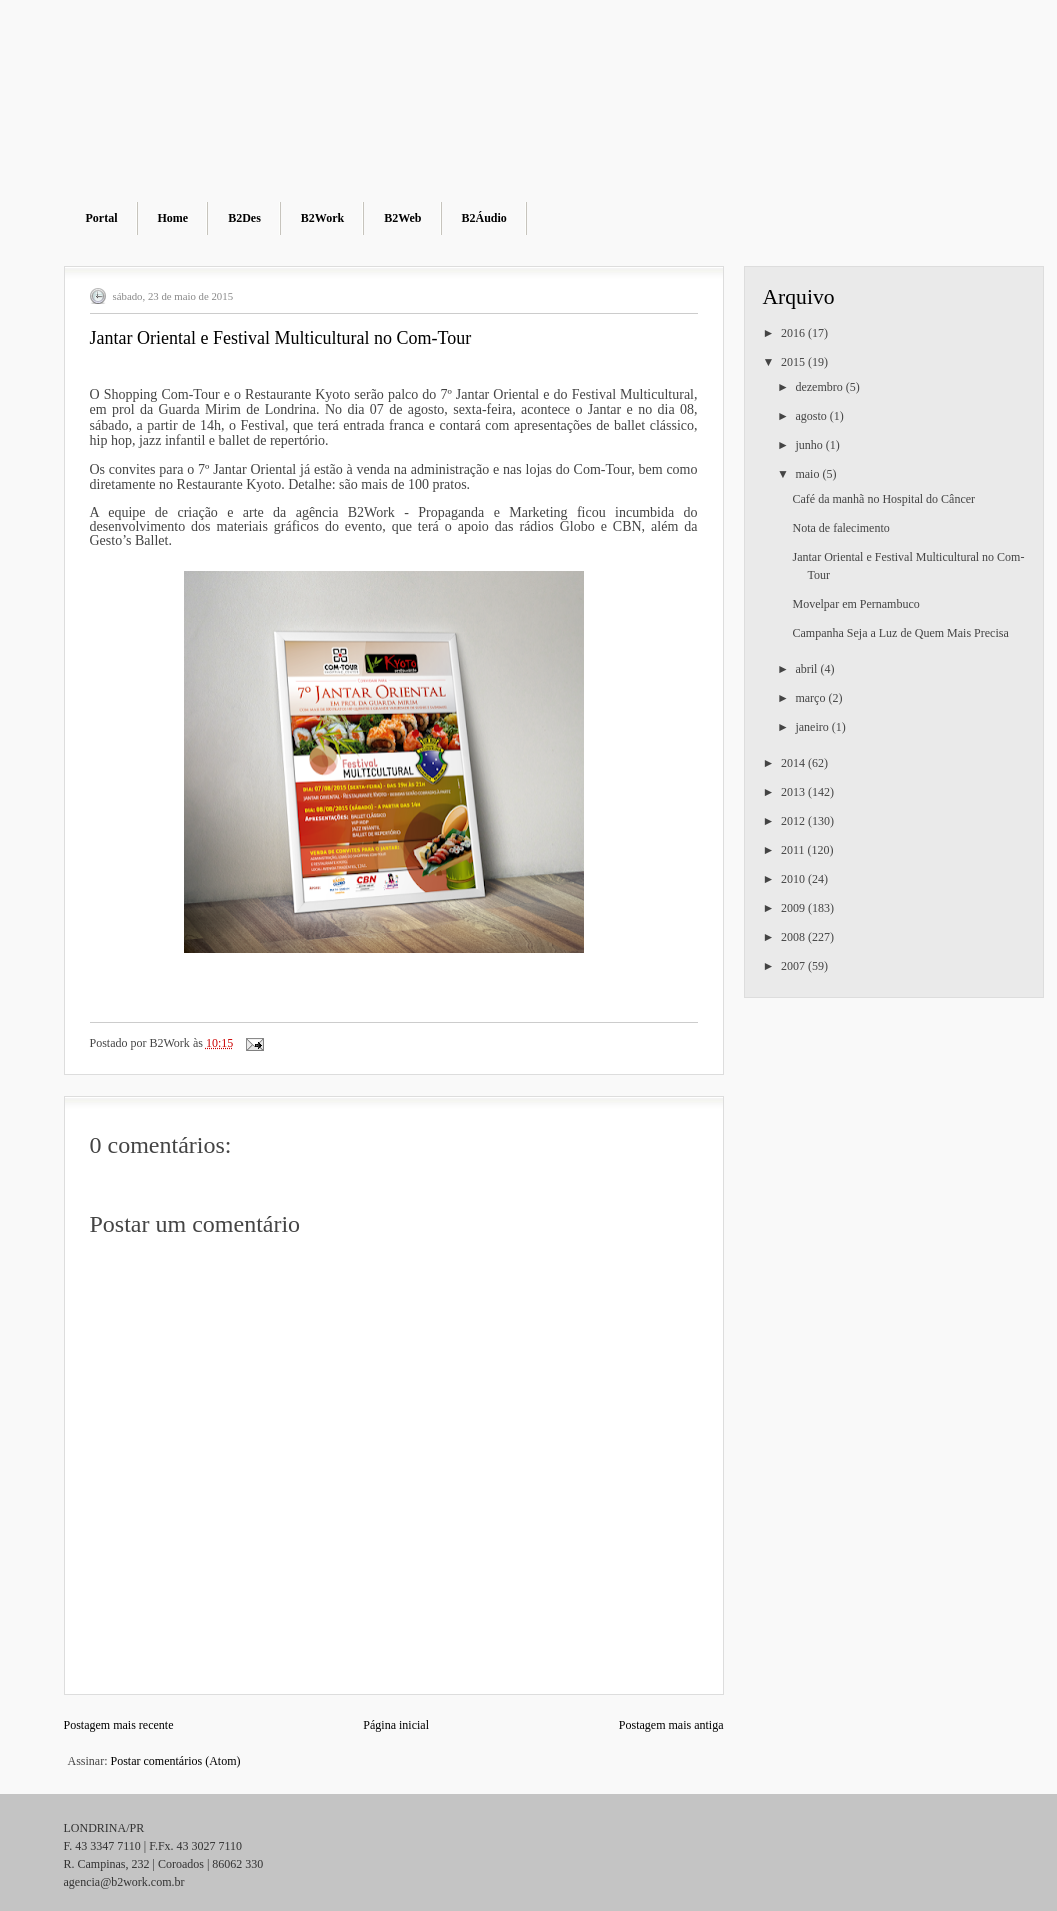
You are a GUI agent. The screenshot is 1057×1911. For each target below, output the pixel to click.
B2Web (402, 218)
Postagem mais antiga (671, 1725)
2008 (794, 937)
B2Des (244, 218)
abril (807, 669)
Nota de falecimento (840, 528)
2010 (794, 879)
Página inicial (396, 1725)
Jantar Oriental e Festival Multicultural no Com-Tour (281, 338)
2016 (794, 333)
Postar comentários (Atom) (176, 1761)
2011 (794, 850)
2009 (794, 908)
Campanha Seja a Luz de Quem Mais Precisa (900, 633)
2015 (794, 362)
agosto (812, 416)
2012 (794, 821)
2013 (794, 792)
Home (173, 218)
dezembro (820, 387)
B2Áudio (484, 218)
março (811, 698)
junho (810, 445)
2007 (794, 966)
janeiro (813, 727)
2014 (794, 763)
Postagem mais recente (119, 1725)
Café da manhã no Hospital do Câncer (883, 499)
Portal (102, 218)
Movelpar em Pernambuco (855, 604)
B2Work (322, 218)
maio (808, 474)
